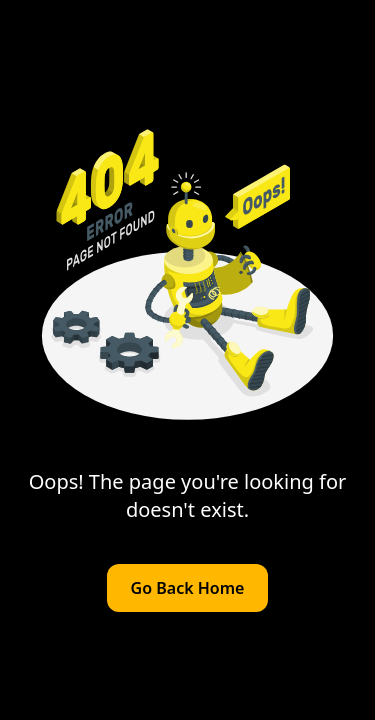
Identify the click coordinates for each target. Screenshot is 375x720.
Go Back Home (188, 588)
